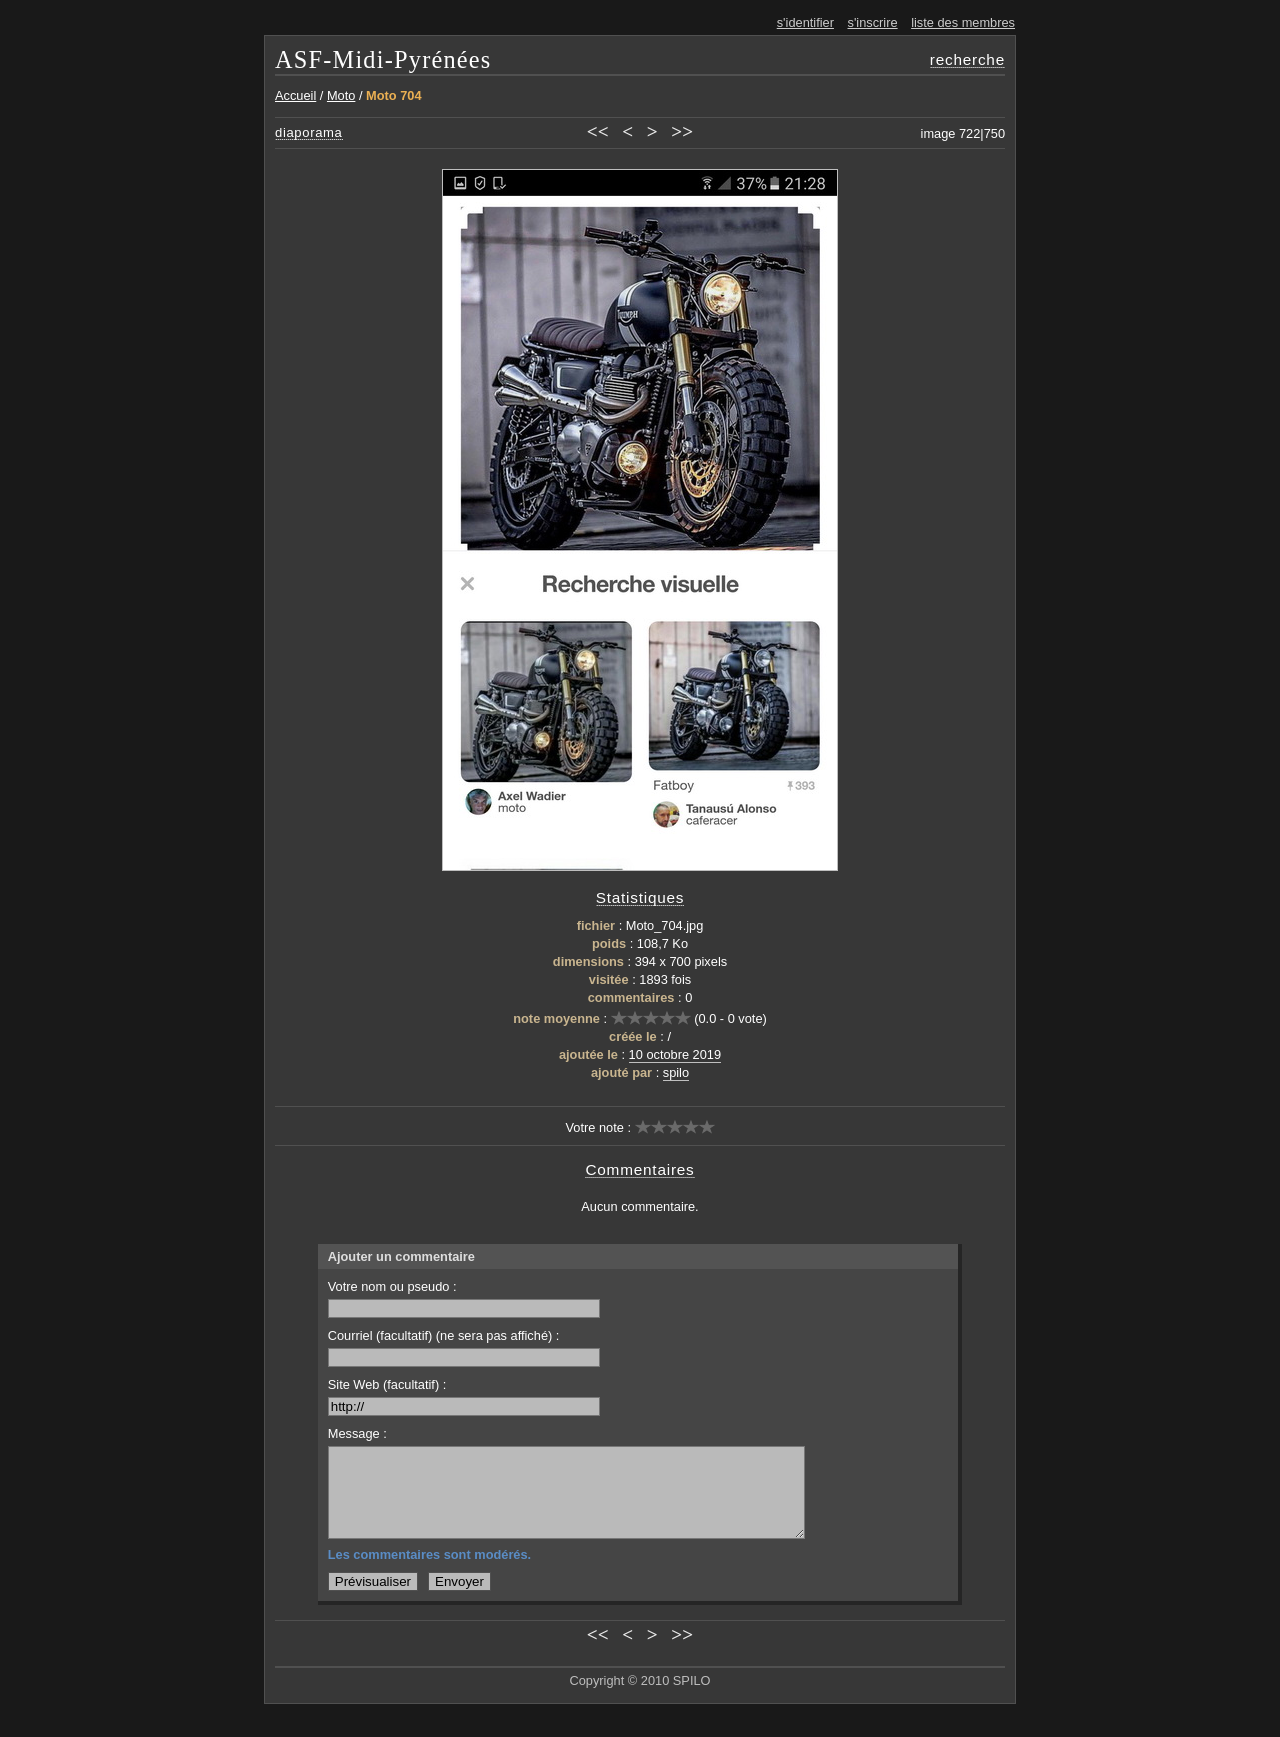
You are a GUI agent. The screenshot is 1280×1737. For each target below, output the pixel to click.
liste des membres (963, 22)
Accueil (295, 95)
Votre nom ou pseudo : (464, 1298)
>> (682, 131)
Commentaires (639, 1169)
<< (598, 131)
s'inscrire (873, 22)
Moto (341, 95)
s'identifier (805, 22)
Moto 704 (393, 95)
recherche (967, 59)
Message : (357, 1433)
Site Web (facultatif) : (464, 1396)
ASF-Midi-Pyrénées (383, 59)
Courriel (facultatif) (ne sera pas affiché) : (464, 1347)
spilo (676, 1072)
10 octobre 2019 (675, 1054)
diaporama (309, 132)
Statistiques (640, 897)
